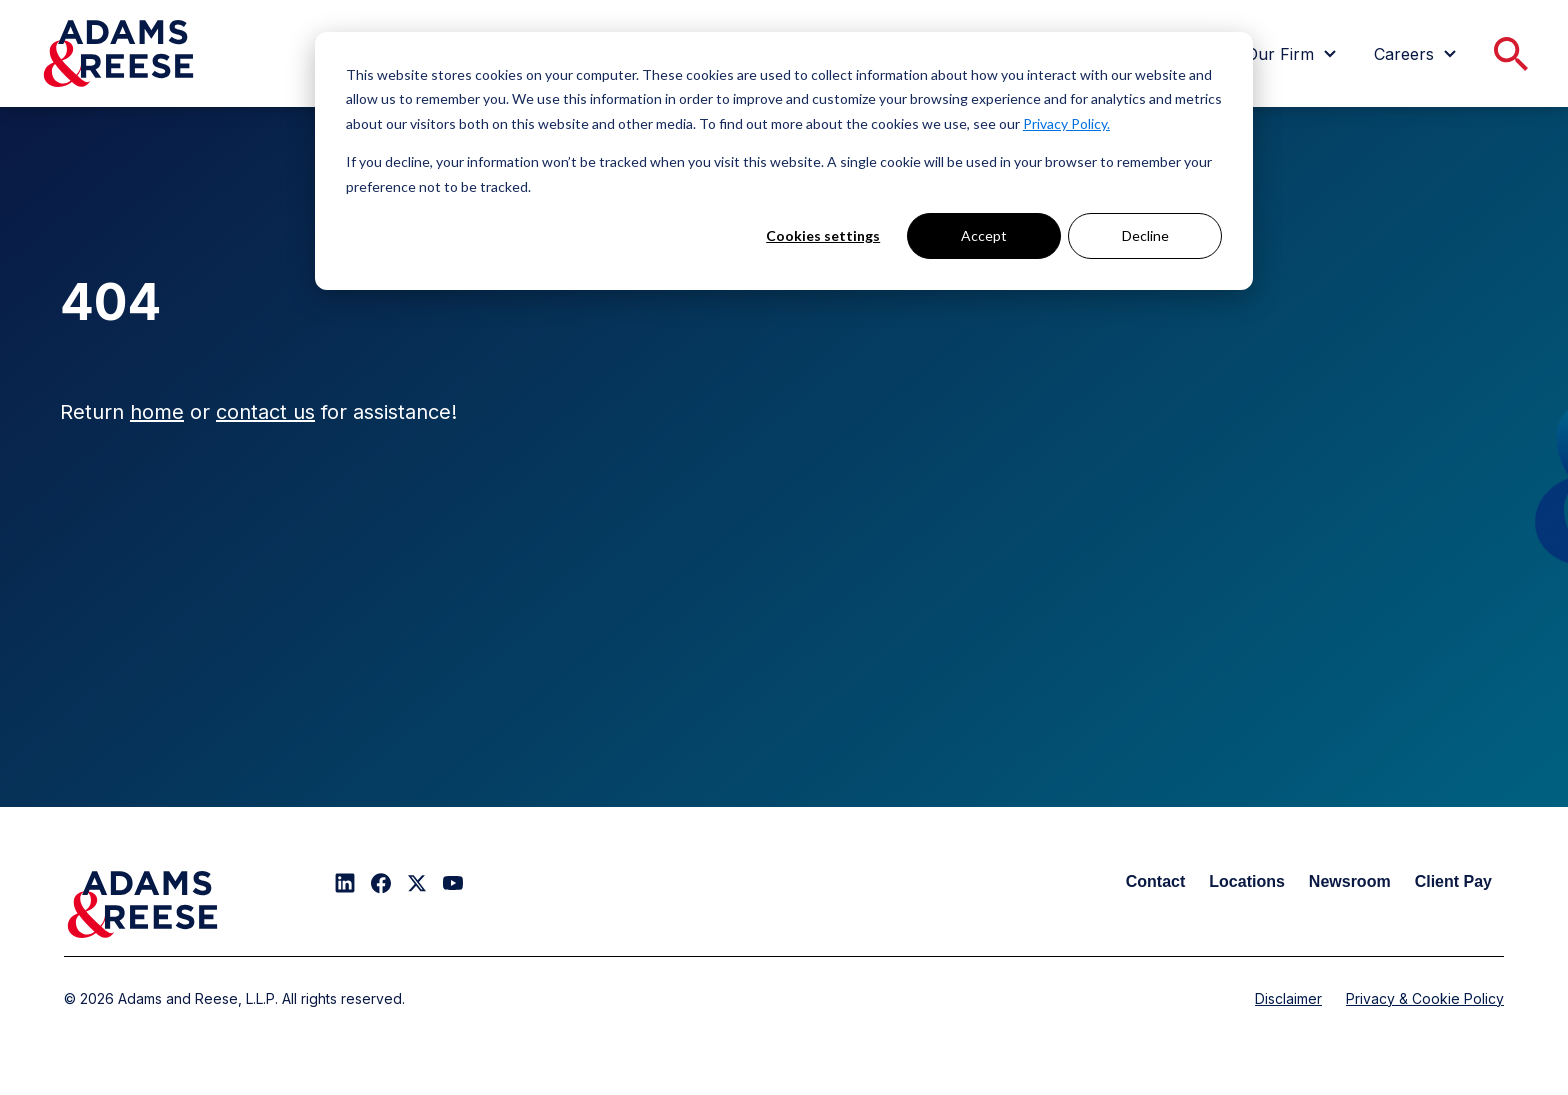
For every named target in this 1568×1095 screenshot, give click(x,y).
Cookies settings (823, 235)
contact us (265, 412)
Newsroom (1350, 881)
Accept (984, 235)
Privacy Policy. (1066, 123)
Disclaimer (1288, 998)
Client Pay (1453, 881)
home (157, 412)
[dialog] (784, 161)
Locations (1247, 881)
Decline (1145, 235)
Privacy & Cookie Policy (1425, 998)
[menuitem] (1294, 54)
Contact (1156, 881)
